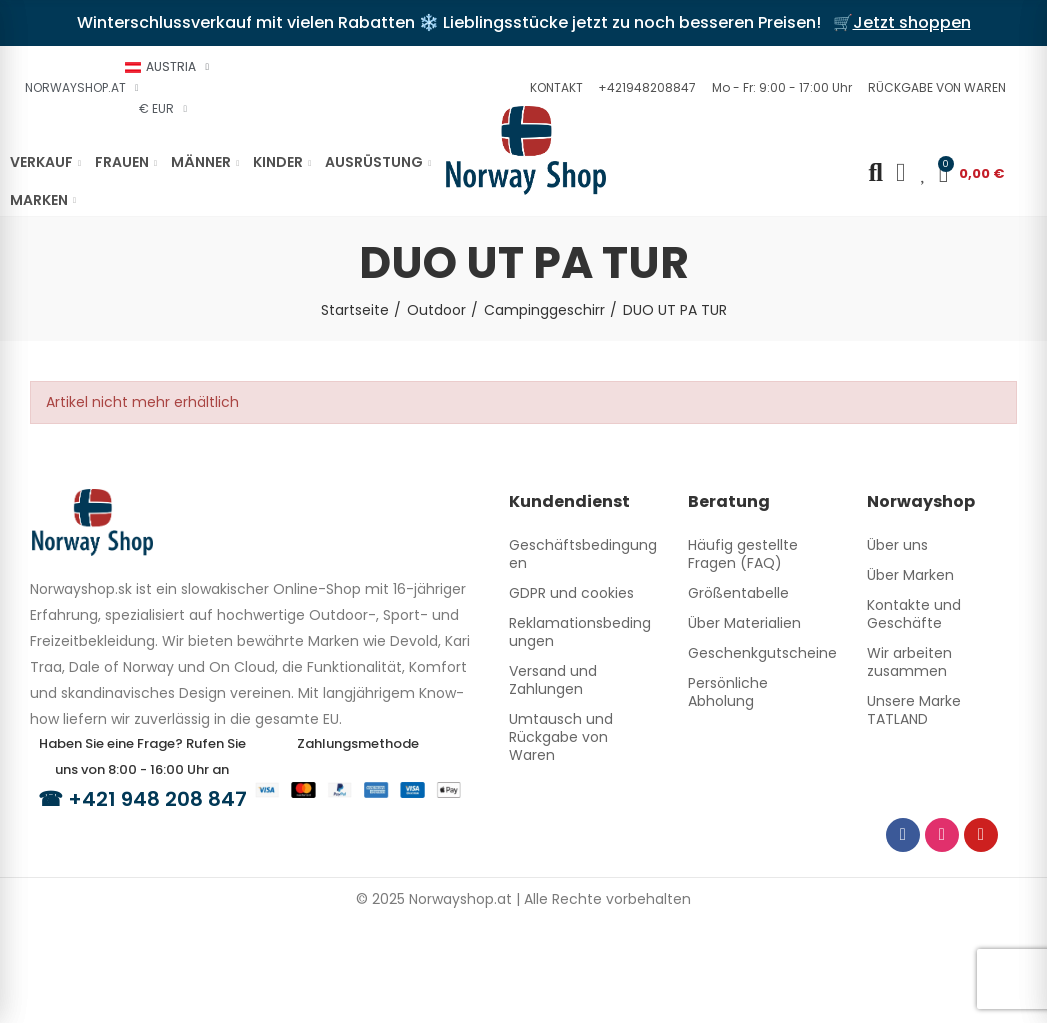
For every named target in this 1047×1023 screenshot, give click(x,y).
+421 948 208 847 (157, 799)
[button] (554, 88)
